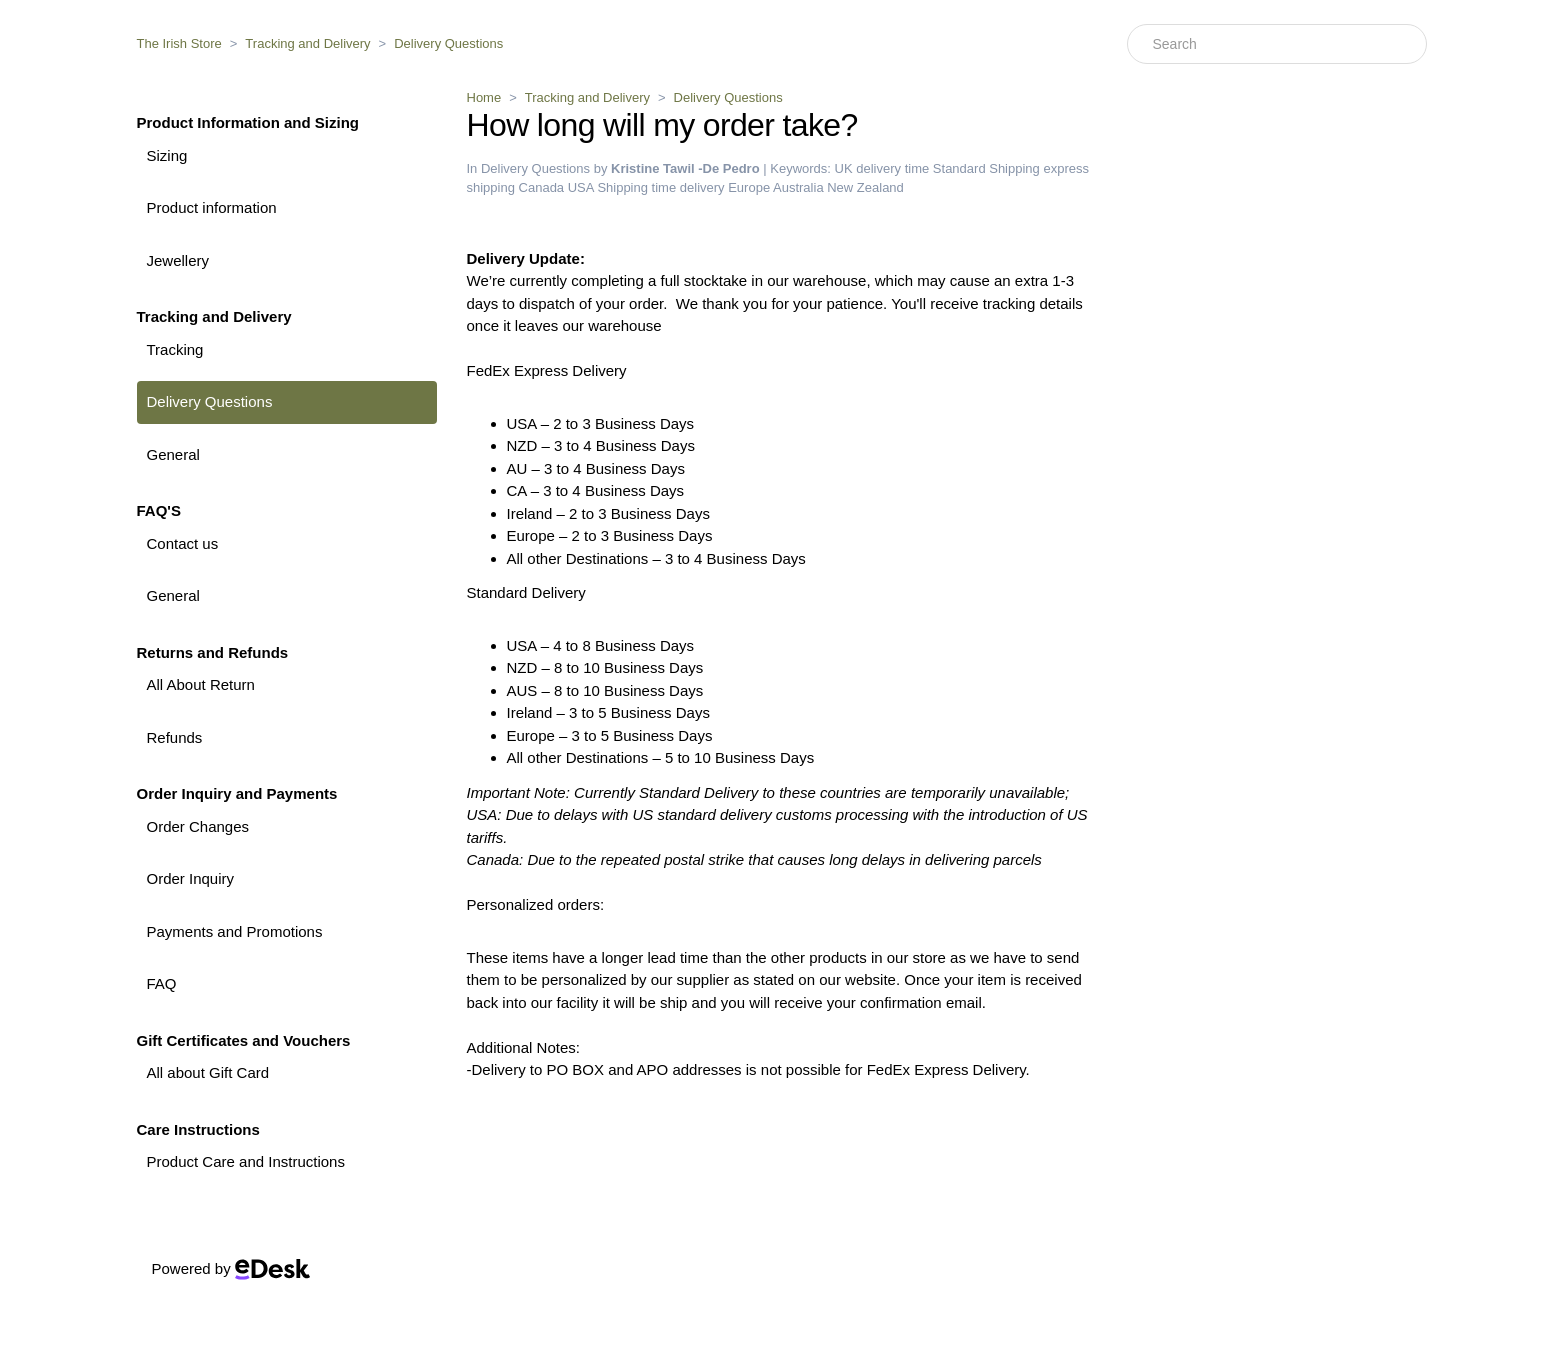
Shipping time (636, 187)
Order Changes (198, 826)
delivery (702, 187)
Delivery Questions (448, 43)
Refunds (175, 737)
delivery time (892, 168)
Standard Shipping (986, 168)
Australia (798, 187)
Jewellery (178, 260)
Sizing (167, 155)
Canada (542, 187)
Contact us (183, 543)
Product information (212, 207)
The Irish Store (179, 43)
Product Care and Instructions (246, 1161)
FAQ (162, 983)
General (173, 454)
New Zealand (865, 187)
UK (844, 168)
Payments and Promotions (235, 931)
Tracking (175, 349)
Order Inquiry (191, 878)
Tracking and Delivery (307, 43)
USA (581, 187)
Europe (749, 187)
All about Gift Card (208, 1072)
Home (484, 97)
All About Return (201, 684)
